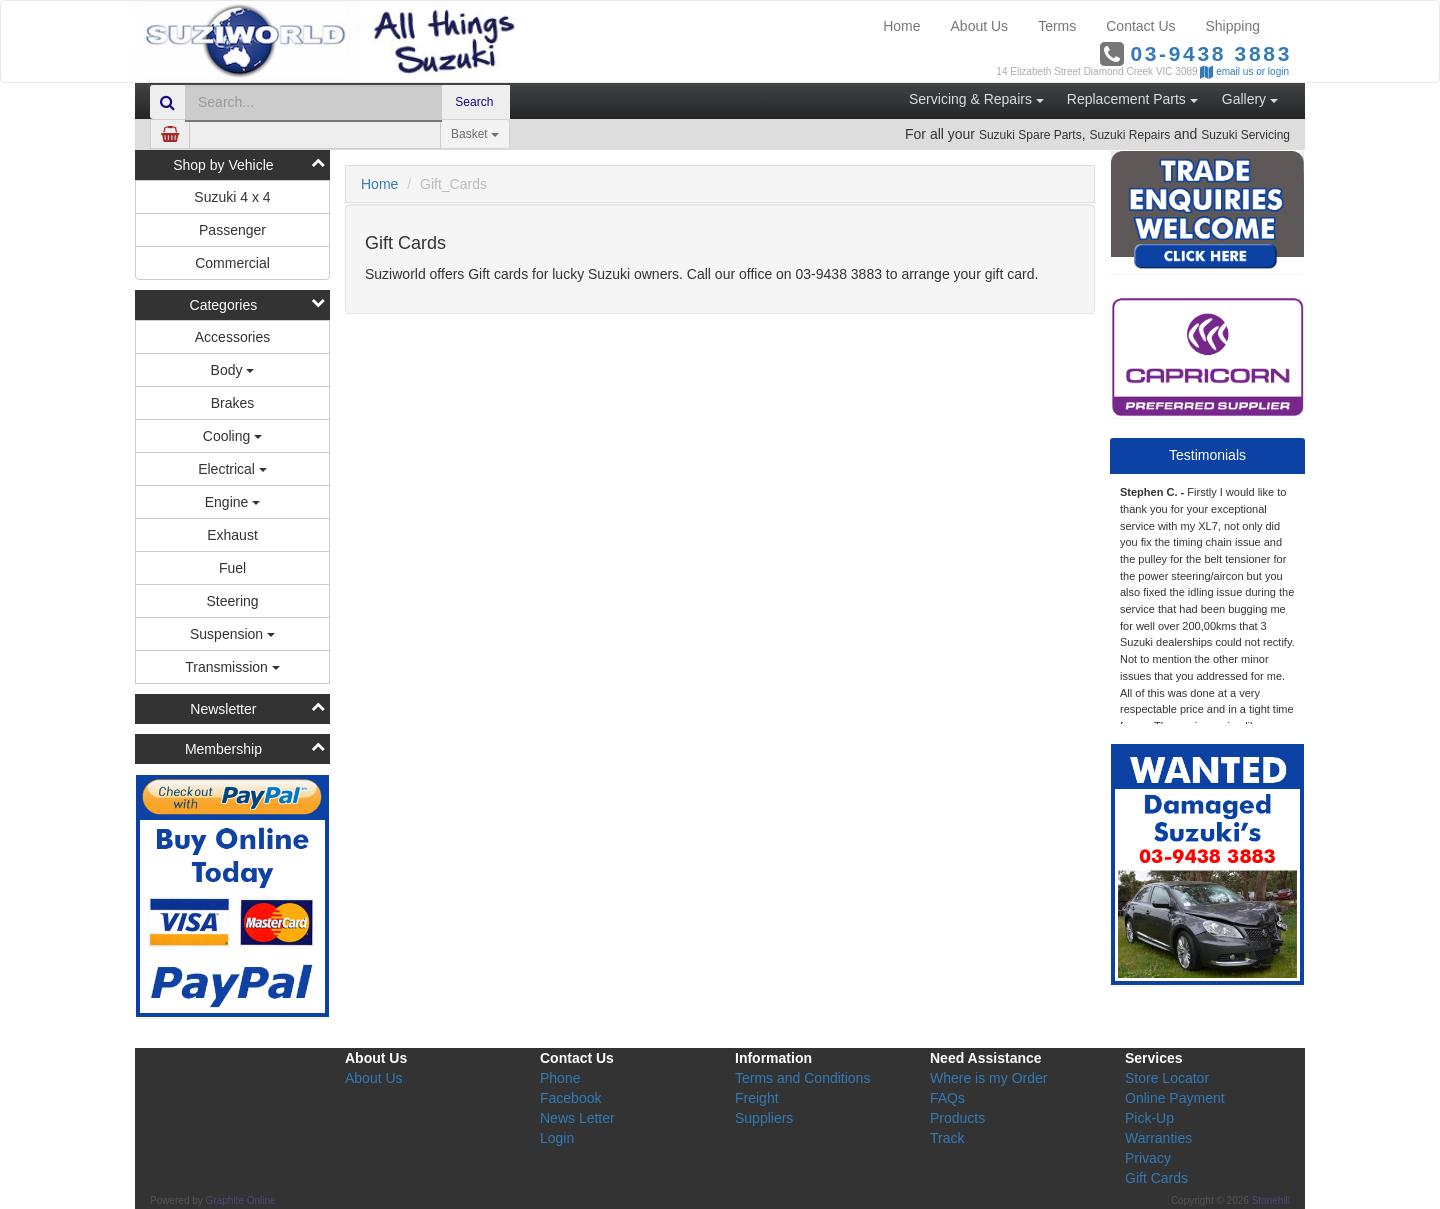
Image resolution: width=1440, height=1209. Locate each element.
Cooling (232, 436)
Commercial (232, 263)
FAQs (947, 1098)
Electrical (232, 469)
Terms (1057, 26)
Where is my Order (988, 1078)
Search (476, 102)
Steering (232, 601)
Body (233, 370)
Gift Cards (1156, 1178)
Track (947, 1138)
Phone (560, 1078)
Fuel (232, 568)
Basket (475, 134)
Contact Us (1140, 26)
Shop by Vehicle (223, 165)
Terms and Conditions (802, 1078)
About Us (980, 26)
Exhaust (232, 535)
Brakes (233, 403)
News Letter (577, 1118)
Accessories (232, 337)
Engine (232, 502)
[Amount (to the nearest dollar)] (315, 134)
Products (957, 1118)
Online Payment (1175, 1098)
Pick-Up (1149, 1118)
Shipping (1233, 26)
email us (1234, 71)
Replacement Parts (1132, 99)
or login (1272, 71)
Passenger (232, 230)
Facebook (570, 1098)
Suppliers (764, 1118)
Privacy (1148, 1158)
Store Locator (1167, 1078)
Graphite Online (241, 1200)
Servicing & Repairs (976, 99)
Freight (757, 1098)
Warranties (1158, 1138)
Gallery (1250, 99)
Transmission (232, 667)
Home (901, 26)
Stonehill (1271, 1200)
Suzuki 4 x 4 (232, 197)
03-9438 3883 (1211, 53)
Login (557, 1138)
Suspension (232, 634)
